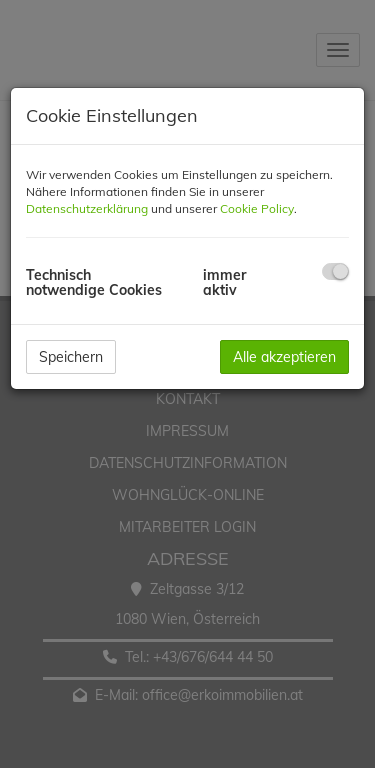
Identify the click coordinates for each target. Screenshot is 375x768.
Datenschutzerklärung (87, 208)
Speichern (71, 357)
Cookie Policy (257, 208)
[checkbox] (335, 271)
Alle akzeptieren (284, 357)
